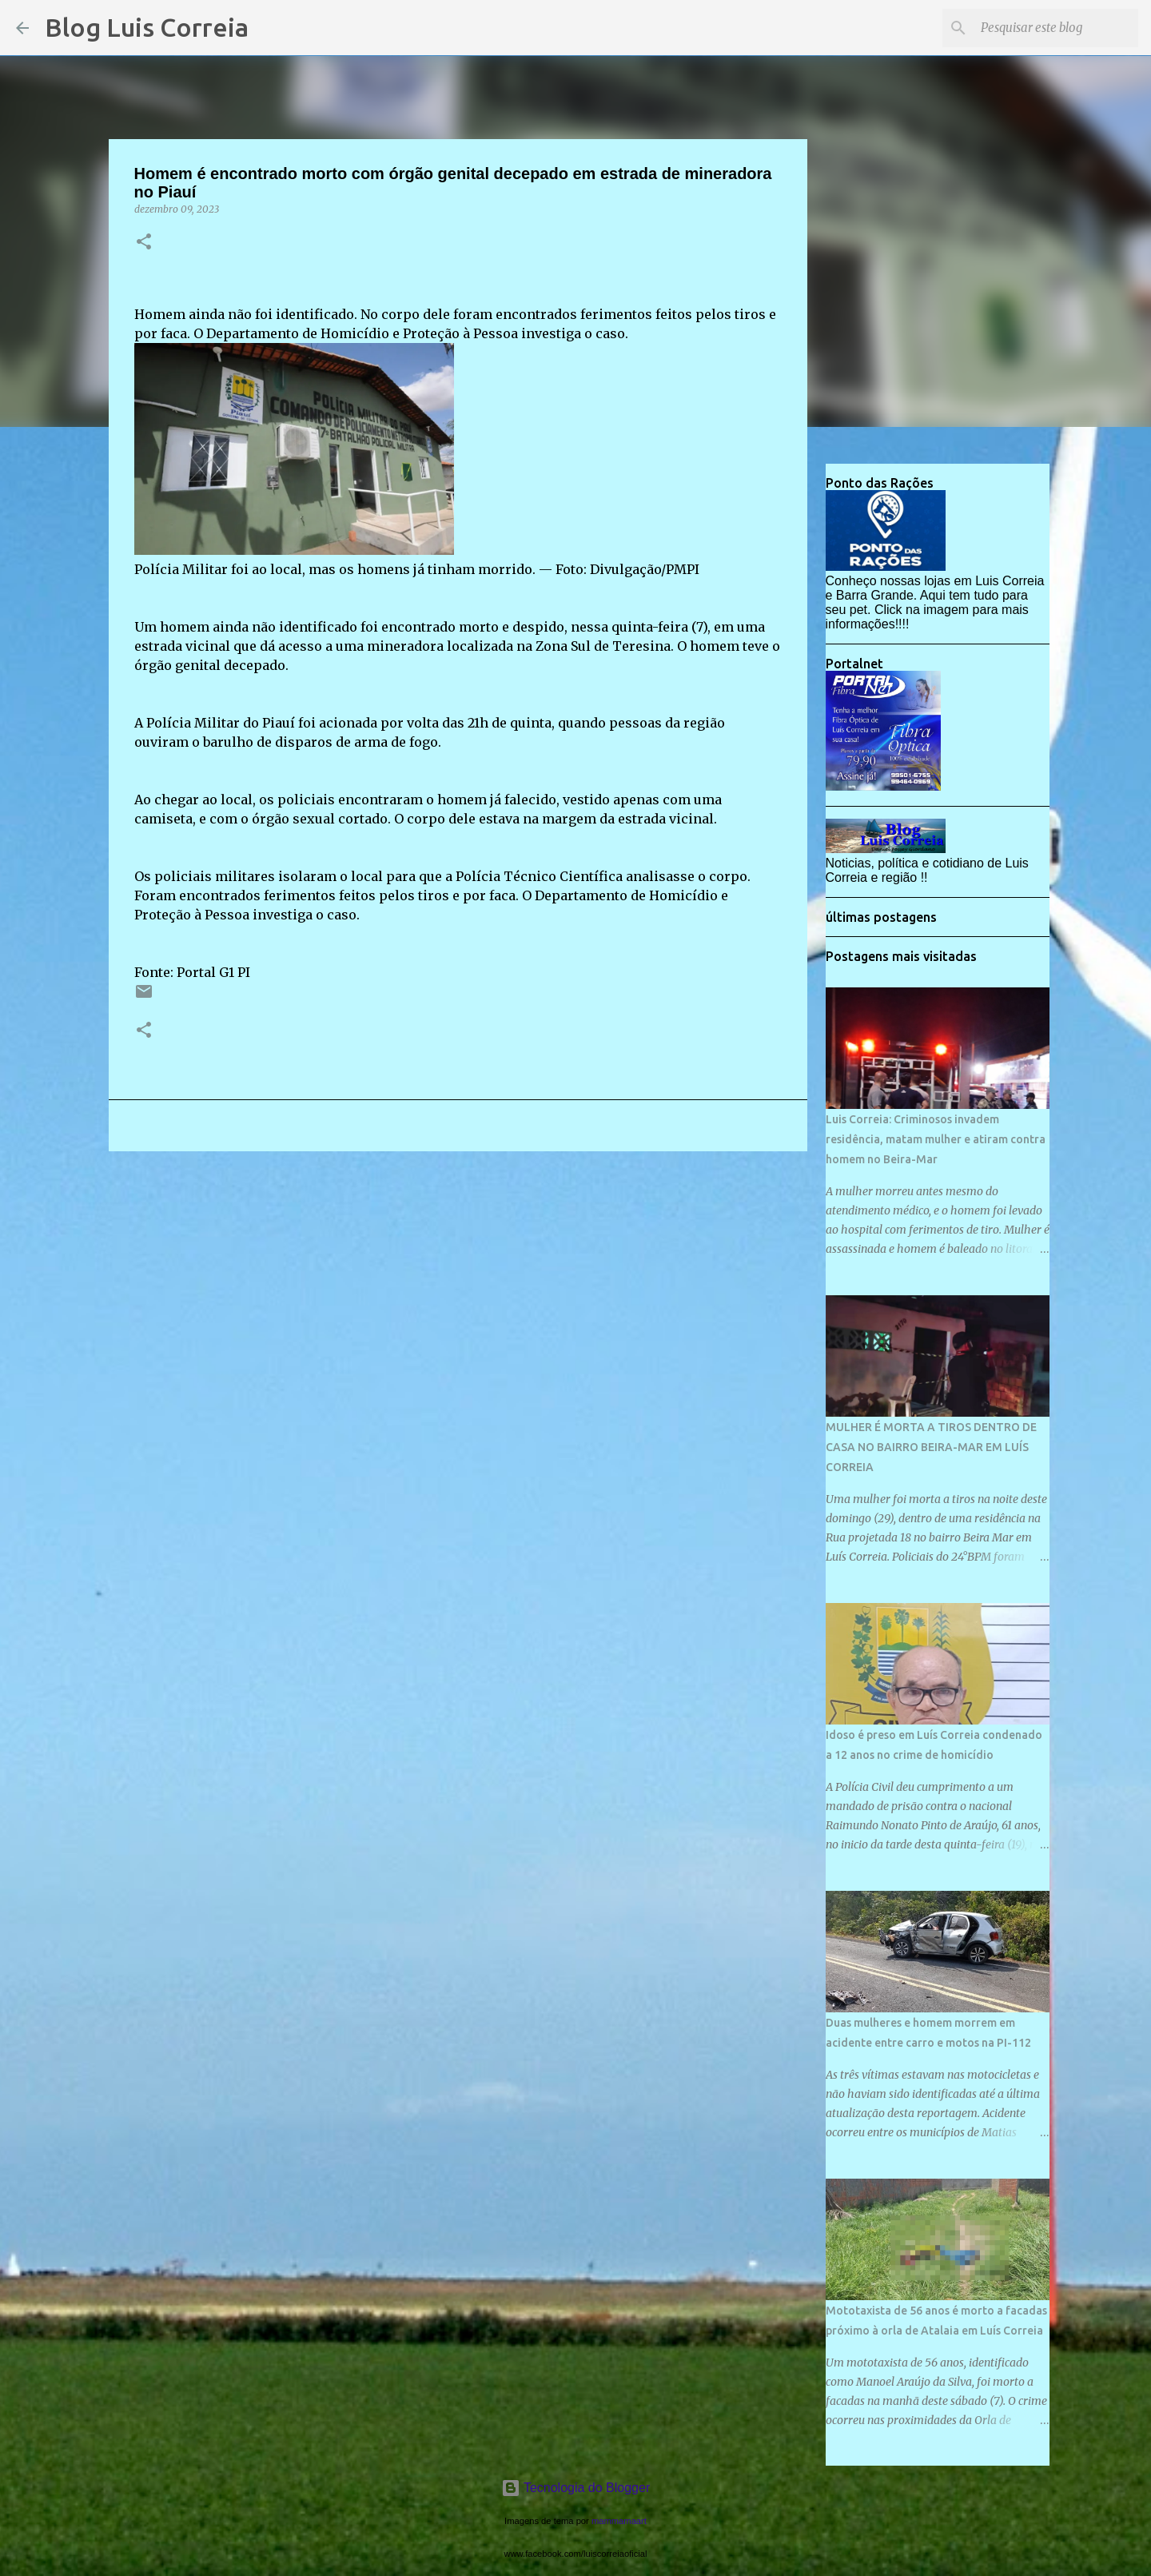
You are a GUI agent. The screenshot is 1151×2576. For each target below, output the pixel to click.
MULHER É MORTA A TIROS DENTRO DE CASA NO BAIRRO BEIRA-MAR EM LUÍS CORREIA (931, 1447)
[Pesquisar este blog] (1054, 28)
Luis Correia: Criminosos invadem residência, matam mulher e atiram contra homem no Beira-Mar (935, 1139)
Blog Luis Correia (147, 27)
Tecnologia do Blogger (576, 2487)
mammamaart (619, 2521)
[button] (143, 242)
